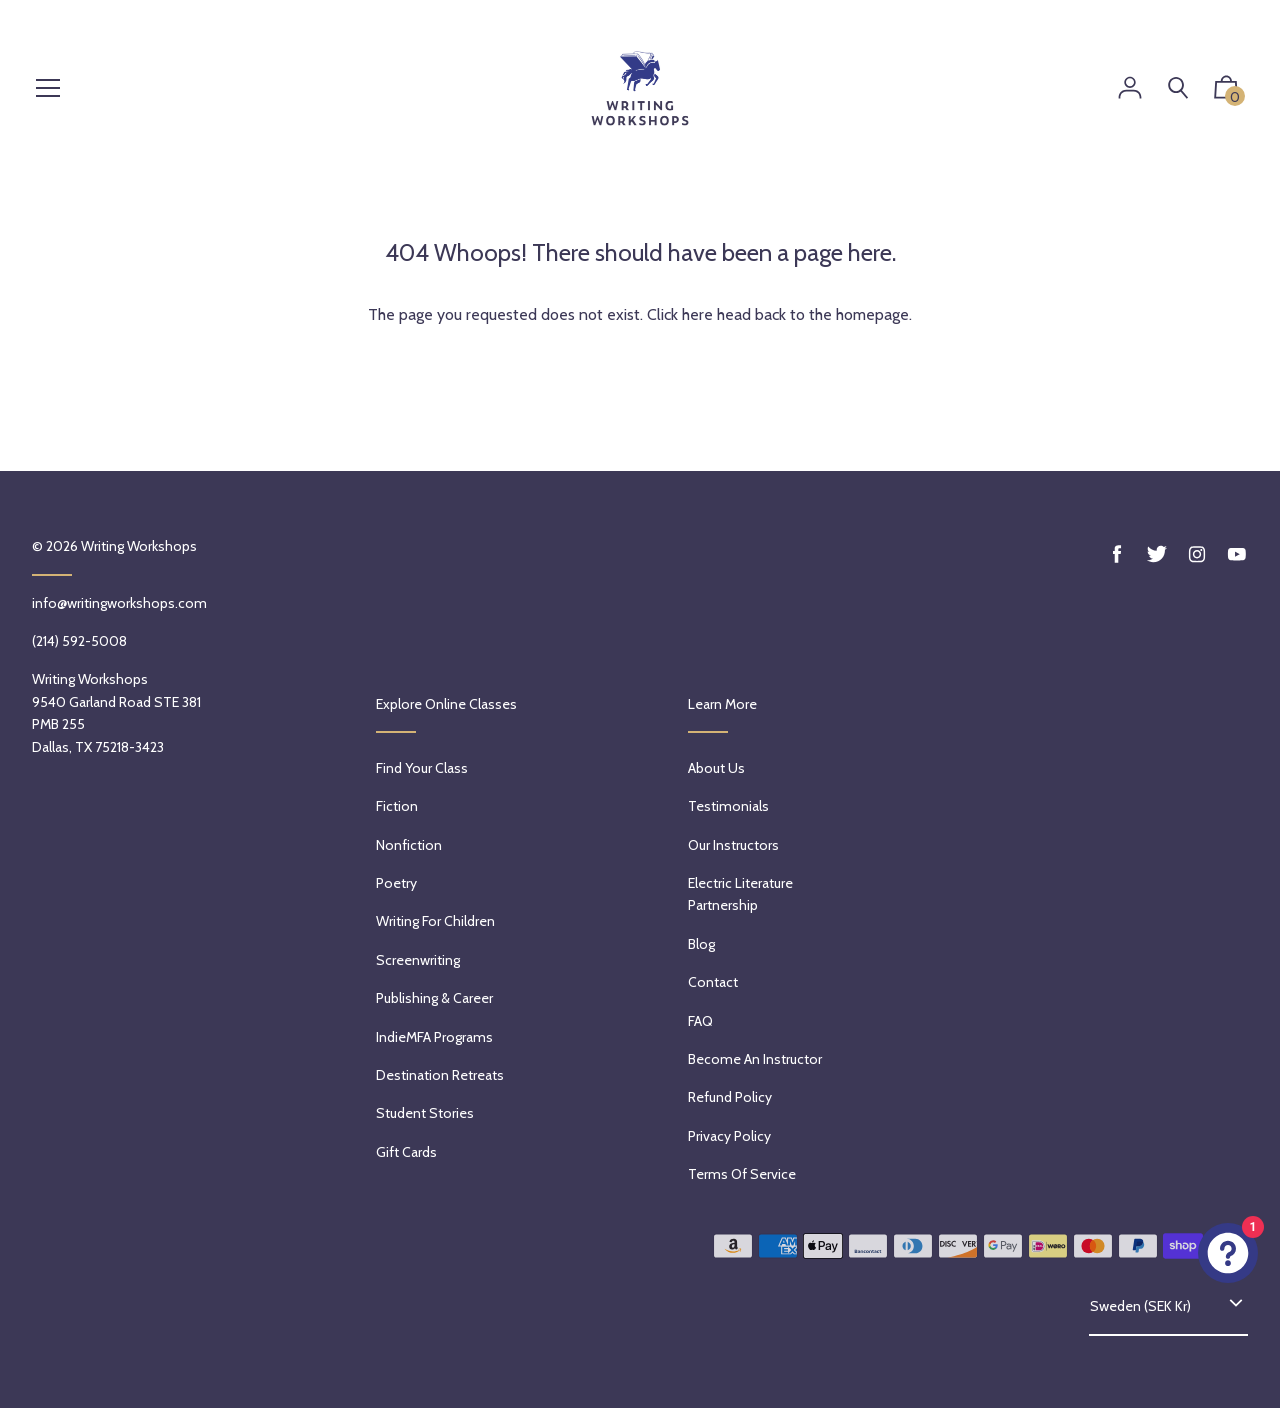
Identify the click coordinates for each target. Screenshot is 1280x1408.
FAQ (700, 1021)
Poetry (396, 883)
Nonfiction (409, 845)
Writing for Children (435, 921)
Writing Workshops (139, 546)
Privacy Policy (729, 1136)
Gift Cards (406, 1152)
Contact (713, 982)
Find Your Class (422, 768)
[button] (1226, 92)
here (697, 314)
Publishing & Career (434, 998)
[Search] (1178, 88)
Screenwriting (418, 960)
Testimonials (728, 806)
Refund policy (730, 1097)
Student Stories (425, 1113)
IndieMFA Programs (434, 1037)
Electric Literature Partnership (740, 894)
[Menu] (48, 89)
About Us (716, 768)
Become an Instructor (755, 1059)
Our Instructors (733, 845)
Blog (701, 944)
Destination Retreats (440, 1075)
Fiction (397, 806)
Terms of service (742, 1174)
